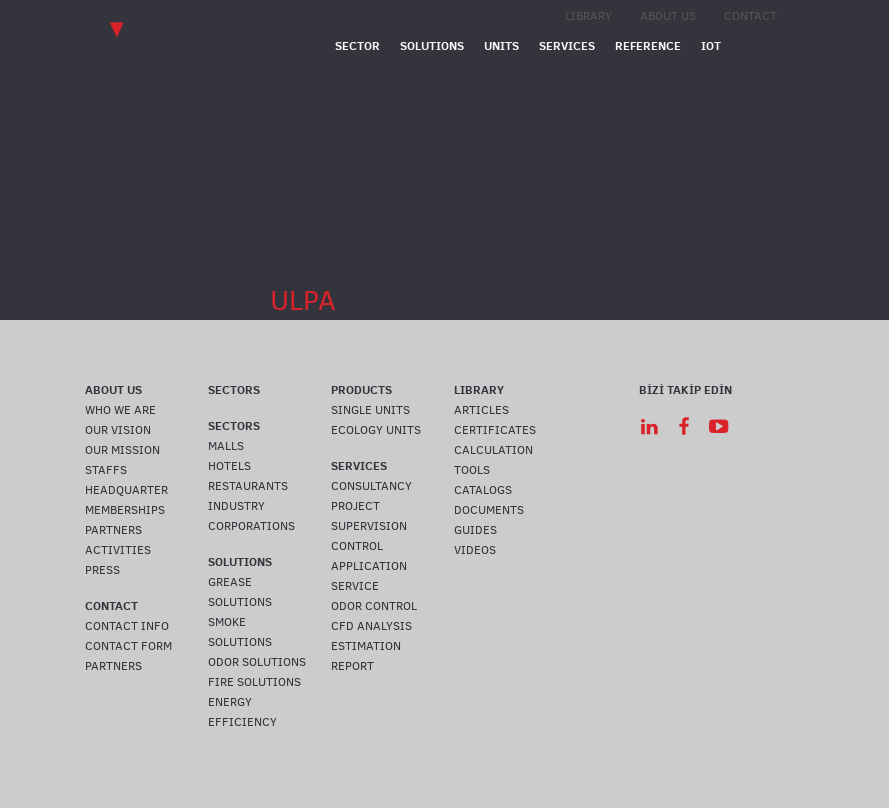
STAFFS (106, 470)
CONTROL (357, 546)
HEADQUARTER (126, 490)
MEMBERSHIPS (125, 510)
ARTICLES (481, 410)
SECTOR (357, 45)
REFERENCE (648, 45)
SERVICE (355, 586)
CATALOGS (483, 490)
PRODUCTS (361, 389)
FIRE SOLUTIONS (254, 682)
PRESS (102, 570)
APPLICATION (369, 566)
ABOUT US (668, 16)
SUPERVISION (369, 526)
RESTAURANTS (248, 486)
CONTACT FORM (128, 646)
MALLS (226, 446)
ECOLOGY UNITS (376, 430)
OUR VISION (118, 430)
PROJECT (355, 506)
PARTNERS (113, 530)
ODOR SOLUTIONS (257, 662)
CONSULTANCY (371, 486)
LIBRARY (588, 16)
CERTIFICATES (495, 430)
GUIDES (475, 530)
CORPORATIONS (251, 526)
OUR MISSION (122, 450)
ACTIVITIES (118, 550)
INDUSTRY (236, 506)
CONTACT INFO (127, 626)
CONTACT (750, 16)
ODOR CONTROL (374, 606)
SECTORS (234, 389)
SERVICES (567, 45)
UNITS (501, 45)
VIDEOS (475, 550)
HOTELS (229, 466)
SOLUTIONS (432, 45)
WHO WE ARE (120, 410)
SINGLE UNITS (370, 410)
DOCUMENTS (489, 510)
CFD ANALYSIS (371, 626)
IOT (711, 45)
